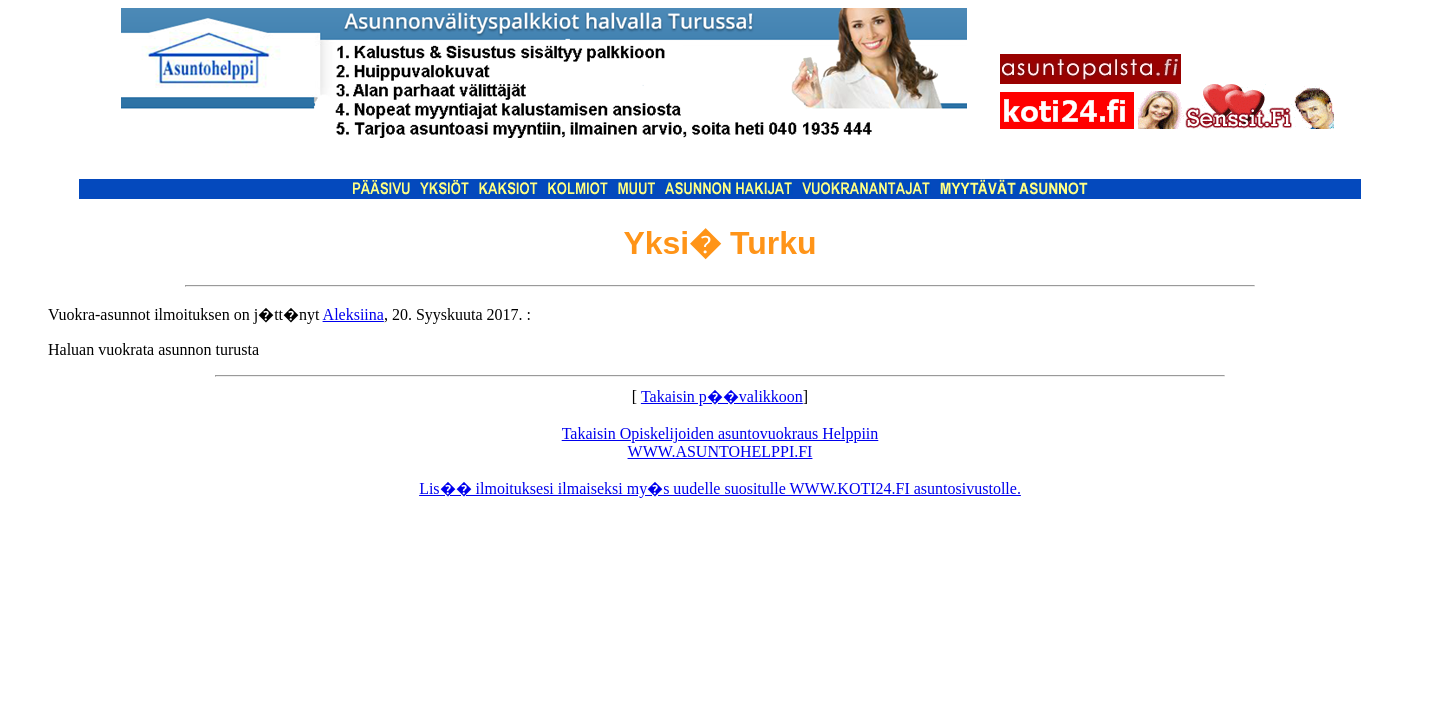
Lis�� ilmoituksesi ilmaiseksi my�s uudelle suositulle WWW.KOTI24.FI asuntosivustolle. (720, 488)
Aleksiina (353, 314)
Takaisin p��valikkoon (722, 396)
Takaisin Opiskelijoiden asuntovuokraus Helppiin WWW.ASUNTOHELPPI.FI (720, 442)
